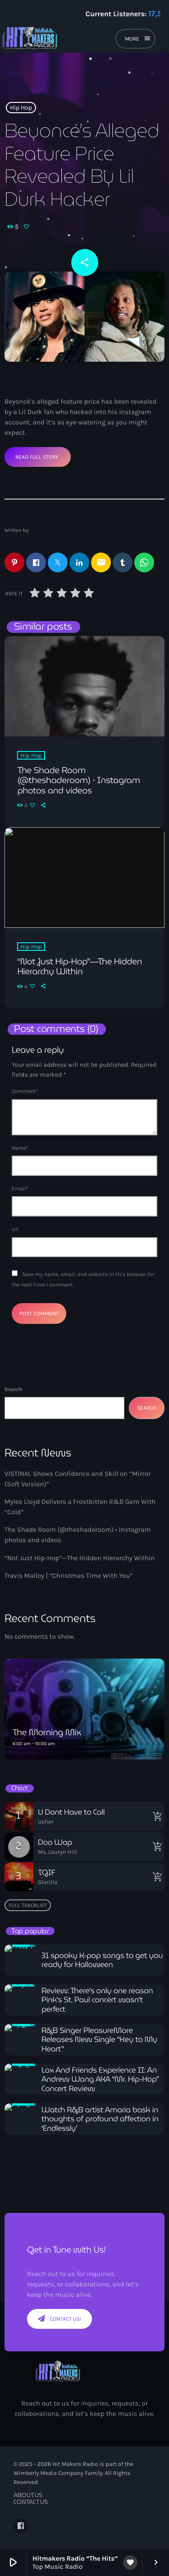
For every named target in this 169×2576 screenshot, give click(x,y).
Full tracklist (28, 1905)
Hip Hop (21, 107)
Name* (20, 1148)
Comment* (25, 1091)
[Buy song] (155, 1816)
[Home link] (59, 40)
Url (15, 1229)
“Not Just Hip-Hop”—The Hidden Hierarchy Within (80, 1558)
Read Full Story (37, 457)
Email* (20, 1188)
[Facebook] (21, 2526)
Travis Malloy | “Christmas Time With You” (69, 1575)
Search (13, 1389)
